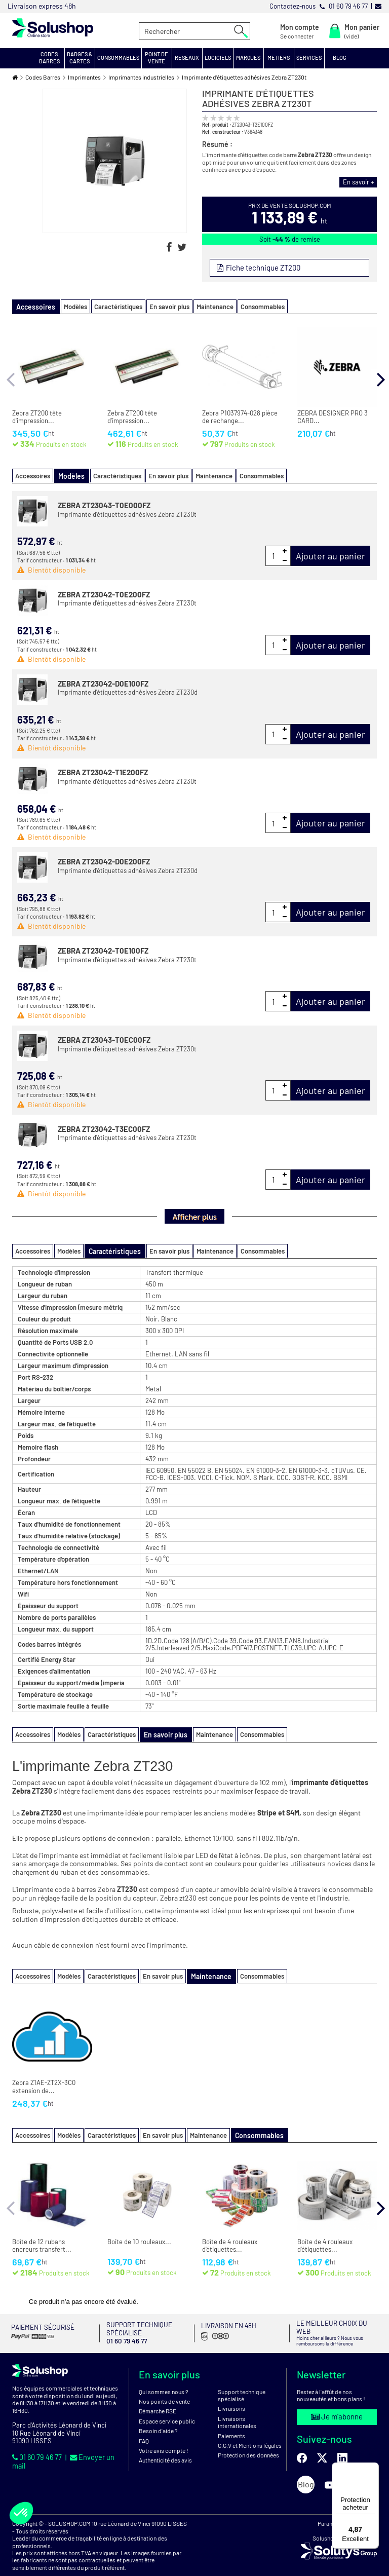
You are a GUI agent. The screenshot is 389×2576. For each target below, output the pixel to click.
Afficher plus (194, 1214)
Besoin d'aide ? (158, 2418)
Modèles (69, 306)
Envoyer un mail (93, 2444)
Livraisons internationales (237, 2409)
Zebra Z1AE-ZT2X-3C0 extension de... (43, 2084)
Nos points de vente (164, 2389)
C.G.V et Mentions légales (250, 2433)
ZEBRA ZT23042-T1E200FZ (103, 770)
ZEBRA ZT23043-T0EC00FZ (104, 1038)
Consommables (256, 306)
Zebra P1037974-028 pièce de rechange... (240, 416)
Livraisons (231, 2396)
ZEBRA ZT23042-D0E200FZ (104, 859)
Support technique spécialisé (241, 2382)
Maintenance (208, 306)
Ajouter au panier (330, 554)
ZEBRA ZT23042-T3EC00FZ (104, 1127)
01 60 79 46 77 (35, 2444)
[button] (49, 58)
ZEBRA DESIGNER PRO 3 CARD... (332, 416)
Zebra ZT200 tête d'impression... (37, 416)
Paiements (231, 2423)
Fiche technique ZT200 (261, 267)
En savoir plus (163, 306)
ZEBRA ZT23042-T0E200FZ (104, 592)
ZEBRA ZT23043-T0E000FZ (104, 503)
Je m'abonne (337, 2404)
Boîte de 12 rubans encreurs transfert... (41, 2242)
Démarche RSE (157, 2398)
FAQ (144, 2428)
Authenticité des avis (165, 2447)
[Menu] (373, 2469)
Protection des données (248, 2442)
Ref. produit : (216, 124)
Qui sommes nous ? (163, 2378)
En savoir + (360, 182)
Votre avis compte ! (163, 2438)
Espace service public (167, 2408)
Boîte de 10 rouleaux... (139, 2238)
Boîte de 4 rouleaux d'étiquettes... (229, 2242)
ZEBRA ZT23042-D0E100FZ (103, 682)
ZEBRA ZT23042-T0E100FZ (103, 949)
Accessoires (32, 475)
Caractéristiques (112, 306)
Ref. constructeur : (222, 131)
